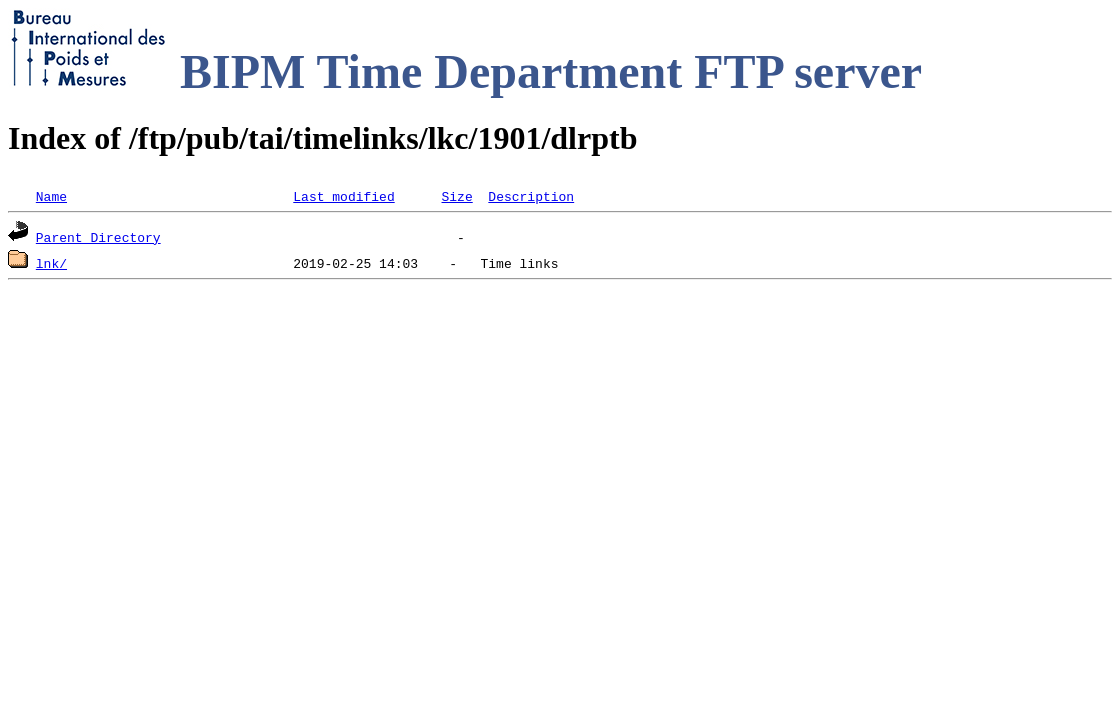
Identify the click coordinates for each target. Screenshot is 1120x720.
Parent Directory (98, 237)
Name (51, 196)
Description (531, 196)
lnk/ (51, 263)
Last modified (343, 196)
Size (456, 196)
